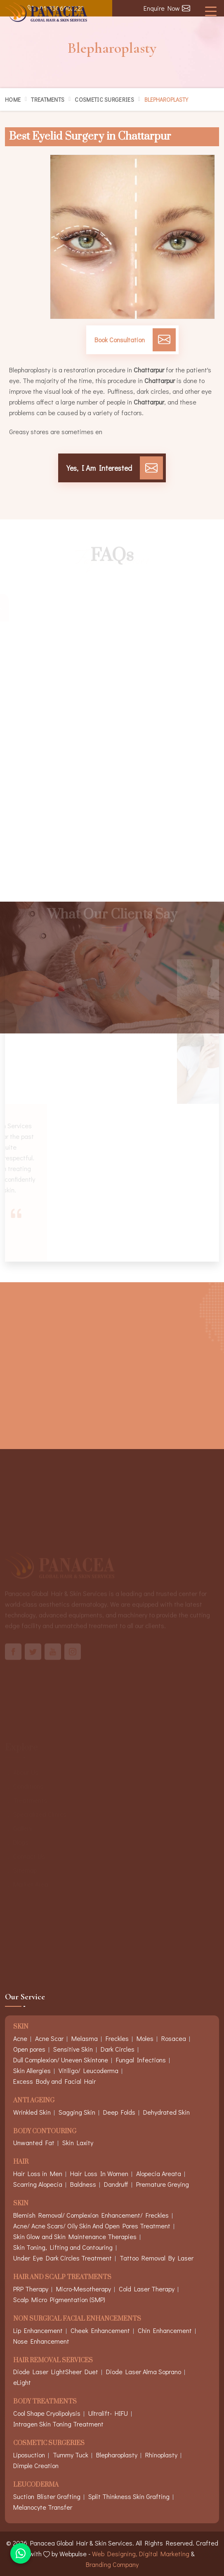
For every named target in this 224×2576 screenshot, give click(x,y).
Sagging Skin (77, 2112)
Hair (20, 2162)
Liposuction (29, 2454)
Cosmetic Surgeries (104, 99)
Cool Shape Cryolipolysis (46, 2413)
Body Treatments (45, 2401)
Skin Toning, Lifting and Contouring (63, 2247)
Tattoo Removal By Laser (156, 2257)
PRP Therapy (30, 2288)
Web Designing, (114, 2553)
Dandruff (116, 2184)
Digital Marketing (164, 2553)
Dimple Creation (36, 2465)
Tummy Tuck (70, 2454)
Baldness (83, 2184)
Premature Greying (162, 2184)
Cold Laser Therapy (146, 2288)
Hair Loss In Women (99, 2173)
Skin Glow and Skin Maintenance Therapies (75, 2236)
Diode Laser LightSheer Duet (55, 2371)
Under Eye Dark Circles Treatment (62, 2257)
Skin (20, 2203)
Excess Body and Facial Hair (54, 2081)
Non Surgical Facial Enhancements (77, 2319)
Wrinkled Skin (32, 2112)
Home (13, 99)
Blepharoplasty (116, 2454)
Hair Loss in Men (37, 2173)
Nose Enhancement (41, 2341)
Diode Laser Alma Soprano (143, 2371)
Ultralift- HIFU (108, 2413)
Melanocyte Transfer (42, 2507)
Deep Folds (119, 2112)
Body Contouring (44, 2131)
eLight (22, 2382)
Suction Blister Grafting (46, 2496)
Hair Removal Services (53, 2360)
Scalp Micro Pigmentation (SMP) (59, 2299)
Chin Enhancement (165, 2330)
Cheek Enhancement (100, 2330)
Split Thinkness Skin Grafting (129, 2496)
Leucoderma (36, 2485)
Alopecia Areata (158, 2173)
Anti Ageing (33, 2100)
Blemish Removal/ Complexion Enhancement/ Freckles (91, 2215)
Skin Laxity (77, 2142)
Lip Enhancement (38, 2330)
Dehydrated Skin (166, 2112)
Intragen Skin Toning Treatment (58, 2423)
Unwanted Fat (33, 2142)
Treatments (47, 99)
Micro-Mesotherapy (83, 2288)
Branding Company (112, 2564)
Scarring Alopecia (37, 2184)
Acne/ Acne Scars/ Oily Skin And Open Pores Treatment (91, 2225)
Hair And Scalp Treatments (62, 2277)
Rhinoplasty (161, 2454)
